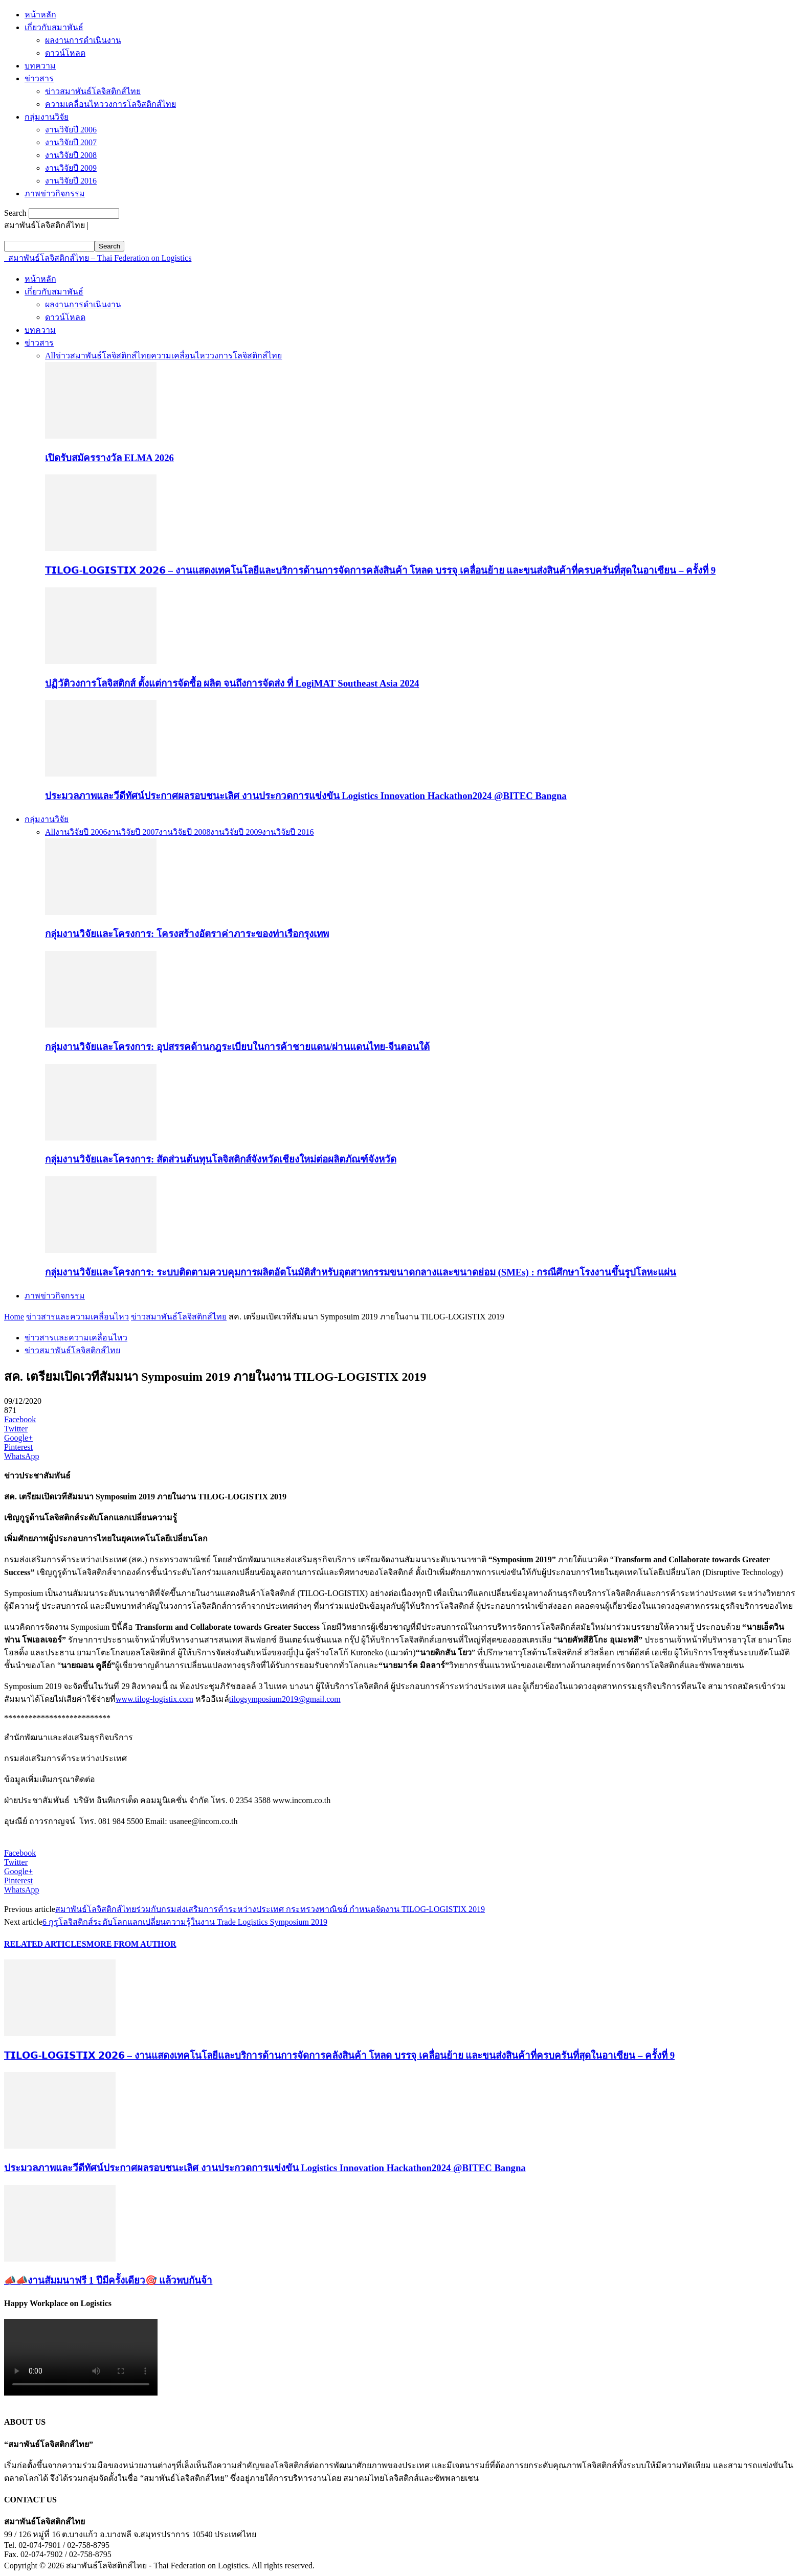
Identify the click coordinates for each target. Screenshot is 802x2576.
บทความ (40, 65)
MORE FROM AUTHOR (131, 1944)
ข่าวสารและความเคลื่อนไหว (77, 1316)
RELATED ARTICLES (45, 1944)
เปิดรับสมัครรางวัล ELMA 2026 (109, 457)
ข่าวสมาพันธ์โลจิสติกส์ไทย (93, 91)
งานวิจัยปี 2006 (71, 129)
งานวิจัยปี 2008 (71, 155)
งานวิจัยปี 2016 (71, 180)
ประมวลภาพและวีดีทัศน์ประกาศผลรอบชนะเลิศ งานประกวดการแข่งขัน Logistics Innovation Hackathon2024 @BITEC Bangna (306, 795)
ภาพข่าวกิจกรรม (55, 193)
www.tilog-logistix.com (154, 1699)
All (50, 355)
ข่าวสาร (39, 78)
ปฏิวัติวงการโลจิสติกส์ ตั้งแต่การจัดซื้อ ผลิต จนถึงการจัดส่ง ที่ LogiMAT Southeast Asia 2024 (232, 683)
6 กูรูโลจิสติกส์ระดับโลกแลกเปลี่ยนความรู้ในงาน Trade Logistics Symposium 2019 (184, 1922)
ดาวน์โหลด (65, 53)
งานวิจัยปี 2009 (71, 168)
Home (14, 1316)
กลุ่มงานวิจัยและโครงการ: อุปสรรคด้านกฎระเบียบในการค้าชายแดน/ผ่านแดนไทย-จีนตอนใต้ (237, 1046)
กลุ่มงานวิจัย (47, 116)
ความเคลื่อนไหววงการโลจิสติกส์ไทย (110, 104)
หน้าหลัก (40, 14)
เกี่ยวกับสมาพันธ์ (54, 27)
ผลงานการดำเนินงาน (83, 40)
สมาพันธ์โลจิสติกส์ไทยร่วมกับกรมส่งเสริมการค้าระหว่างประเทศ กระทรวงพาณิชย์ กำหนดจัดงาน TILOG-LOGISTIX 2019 (270, 1909)
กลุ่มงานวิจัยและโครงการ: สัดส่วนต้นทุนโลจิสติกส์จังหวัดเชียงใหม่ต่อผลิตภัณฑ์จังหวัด (220, 1159)
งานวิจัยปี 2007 (71, 142)
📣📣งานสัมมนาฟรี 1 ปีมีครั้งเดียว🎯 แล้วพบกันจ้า (108, 2280)
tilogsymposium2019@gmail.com (285, 1699)
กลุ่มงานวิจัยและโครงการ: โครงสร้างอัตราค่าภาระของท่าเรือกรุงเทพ (187, 933)
